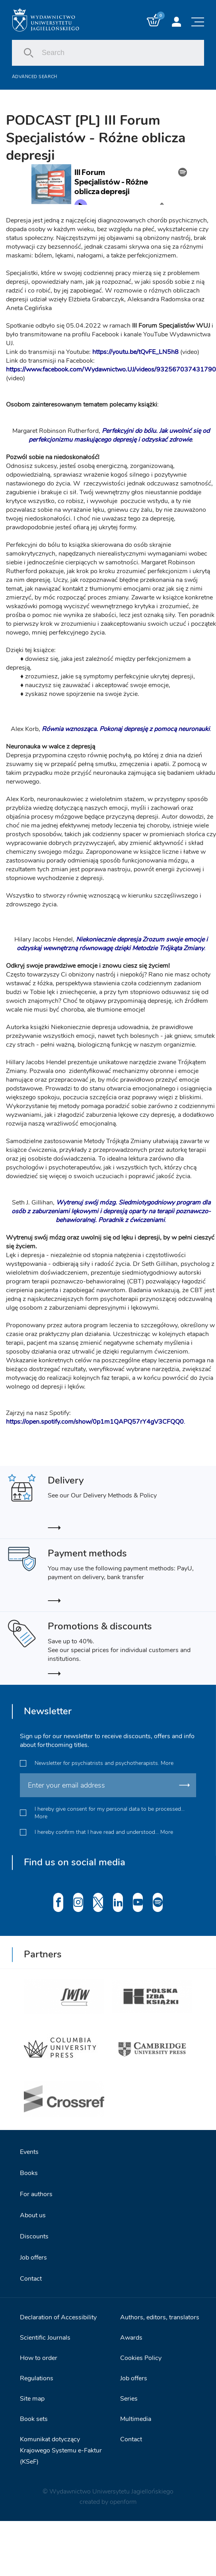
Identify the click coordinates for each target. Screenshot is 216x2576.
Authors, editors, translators (159, 2317)
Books (29, 2173)
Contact (31, 2278)
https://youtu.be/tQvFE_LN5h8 (135, 352)
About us (33, 2215)
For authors (36, 2194)
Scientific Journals (45, 2337)
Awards (131, 2337)
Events (29, 2152)
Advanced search (34, 77)
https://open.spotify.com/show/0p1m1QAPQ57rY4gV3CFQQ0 (95, 1421)
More (167, 1763)
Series (129, 2398)
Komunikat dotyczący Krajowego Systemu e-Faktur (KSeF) (61, 2450)
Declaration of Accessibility (58, 2317)
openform (123, 2501)
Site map (32, 2398)
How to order (38, 2358)
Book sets (34, 2419)
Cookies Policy (141, 2358)
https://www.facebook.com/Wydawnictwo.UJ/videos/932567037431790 (111, 369)
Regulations (36, 2378)
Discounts (34, 2236)
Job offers (33, 2257)
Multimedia (135, 2419)
